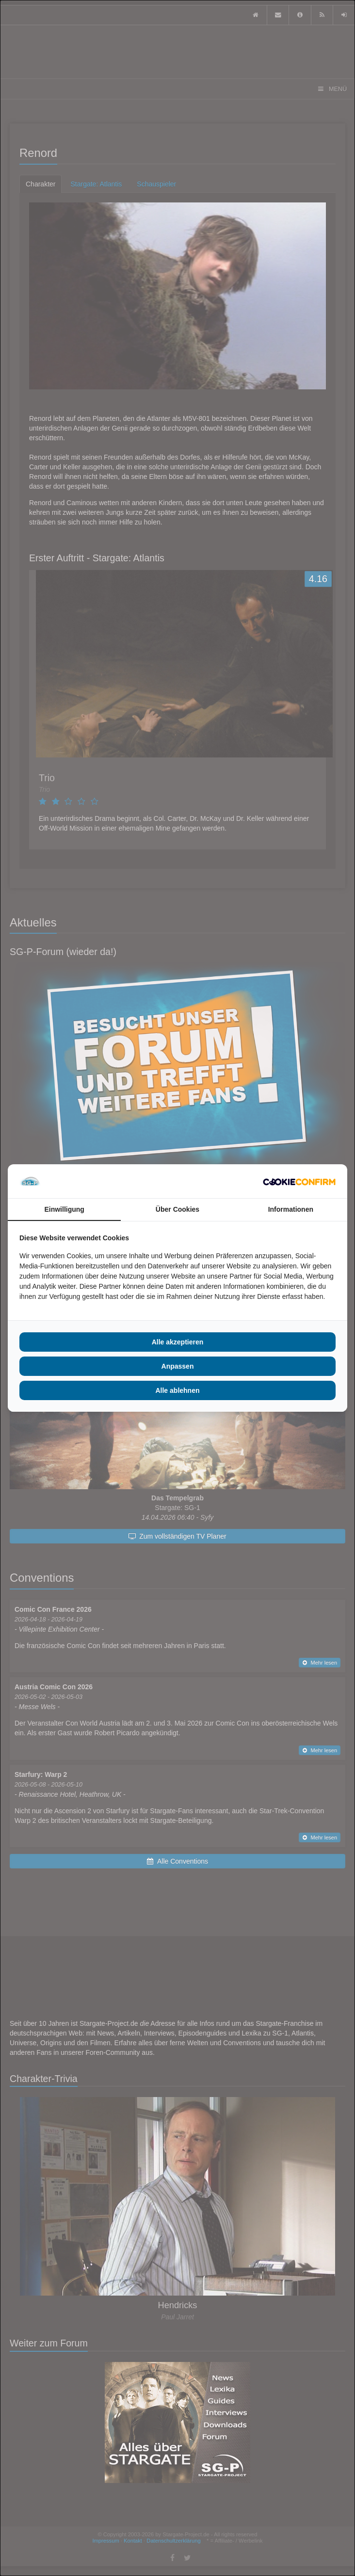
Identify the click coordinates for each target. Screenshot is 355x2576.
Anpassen (177, 1366)
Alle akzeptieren (178, 1342)
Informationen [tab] (290, 1209)
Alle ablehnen (177, 1390)
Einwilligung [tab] (64, 1209)
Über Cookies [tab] (177, 1209)
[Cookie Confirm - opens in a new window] (299, 1181)
